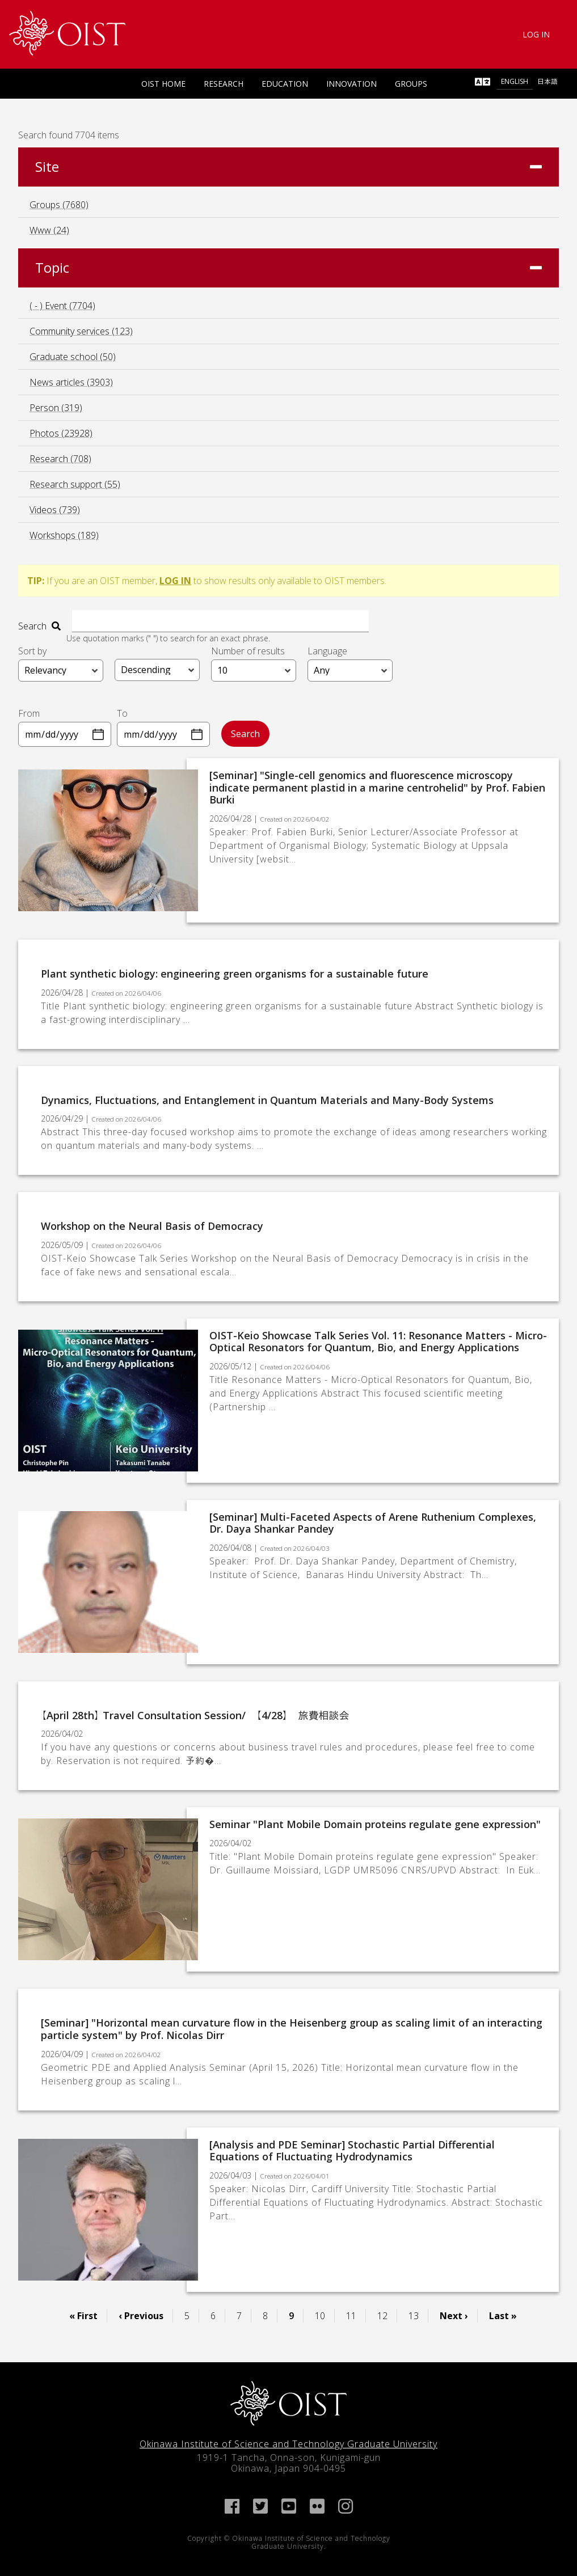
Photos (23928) (61, 433)
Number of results (248, 650)
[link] (67, 33)
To (122, 713)
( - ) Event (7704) (62, 305)
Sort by (32, 650)
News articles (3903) (71, 382)
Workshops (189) (64, 535)
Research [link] (223, 83)
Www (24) (49, 230)
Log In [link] (536, 34)
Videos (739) (55, 510)
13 (418, 2314)
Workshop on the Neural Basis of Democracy (152, 1226)
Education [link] (285, 83)
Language (327, 650)
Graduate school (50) (73, 356)
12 (387, 2314)
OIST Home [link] (163, 83)
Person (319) (56, 407)
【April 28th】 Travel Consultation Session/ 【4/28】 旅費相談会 (195, 1714)
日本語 (547, 81)
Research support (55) (75, 484)
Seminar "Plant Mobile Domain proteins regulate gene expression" (375, 1824)
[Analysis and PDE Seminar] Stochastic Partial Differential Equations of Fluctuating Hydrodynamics (352, 2150)
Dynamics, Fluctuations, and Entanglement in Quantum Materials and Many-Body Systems (267, 1099)
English (514, 81)
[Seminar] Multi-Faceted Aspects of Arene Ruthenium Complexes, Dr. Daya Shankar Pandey (372, 1522)
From (29, 713)
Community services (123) (81, 331)
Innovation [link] (351, 83)
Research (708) (60, 458)
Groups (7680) (59, 204)
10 (324, 2314)
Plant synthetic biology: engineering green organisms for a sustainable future (234, 973)
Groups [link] (411, 83)
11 (355, 2314)
